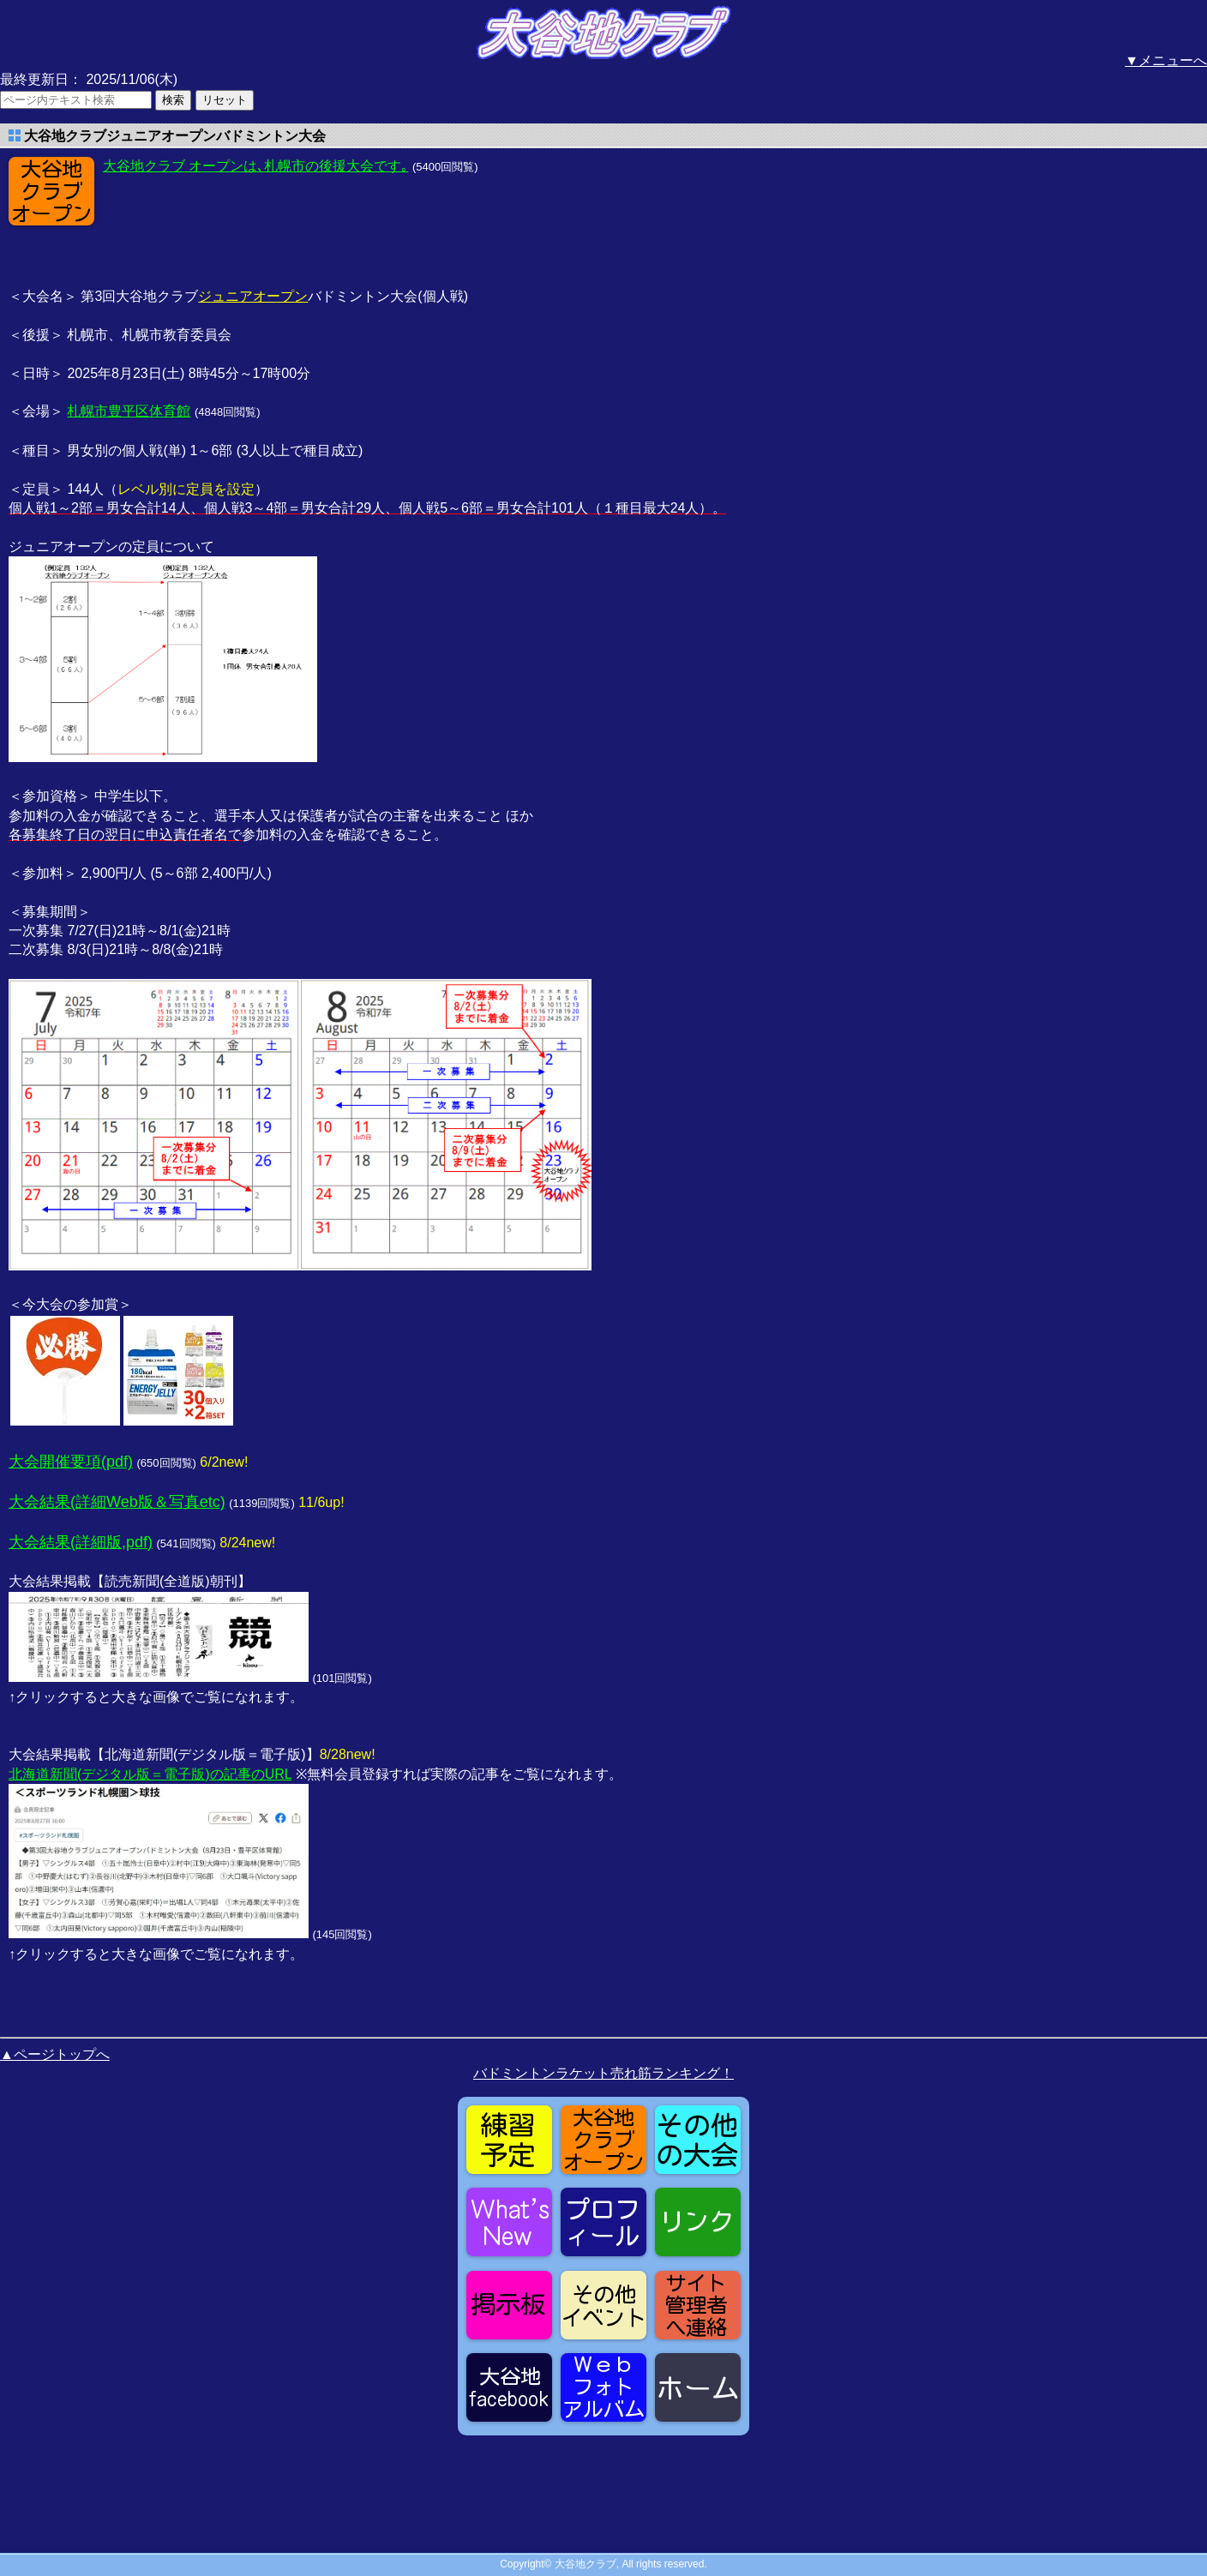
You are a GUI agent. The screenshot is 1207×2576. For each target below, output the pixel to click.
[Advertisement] (240, 219)
